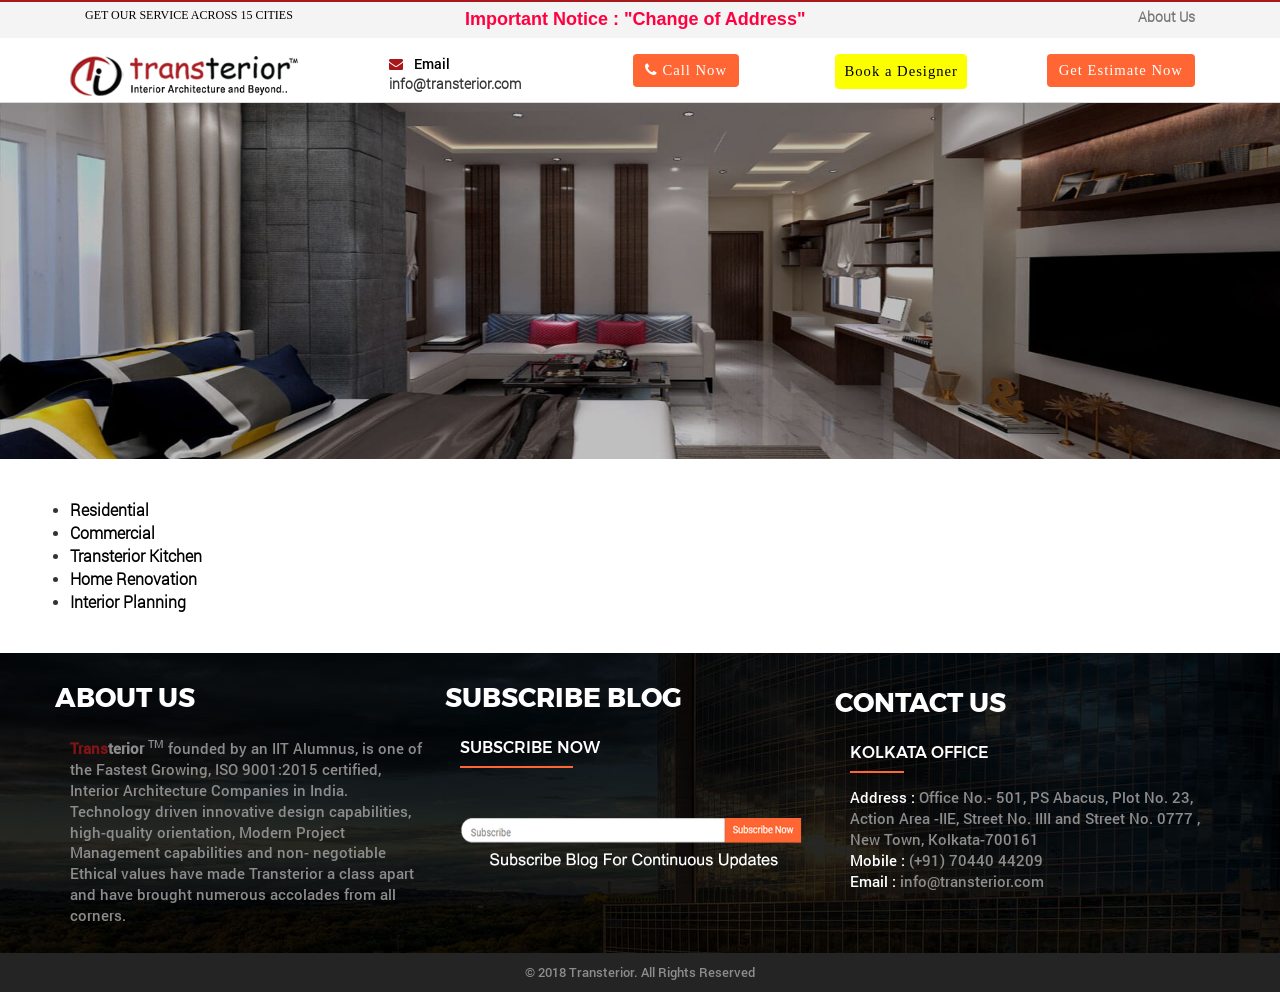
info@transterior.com (455, 83)
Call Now (686, 70)
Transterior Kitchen (136, 555)
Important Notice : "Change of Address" (635, 19)
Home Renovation (133, 578)
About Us (1166, 16)
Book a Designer (901, 71)
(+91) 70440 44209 (976, 860)
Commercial (112, 532)
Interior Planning (128, 601)
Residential (109, 509)
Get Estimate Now (1121, 70)
